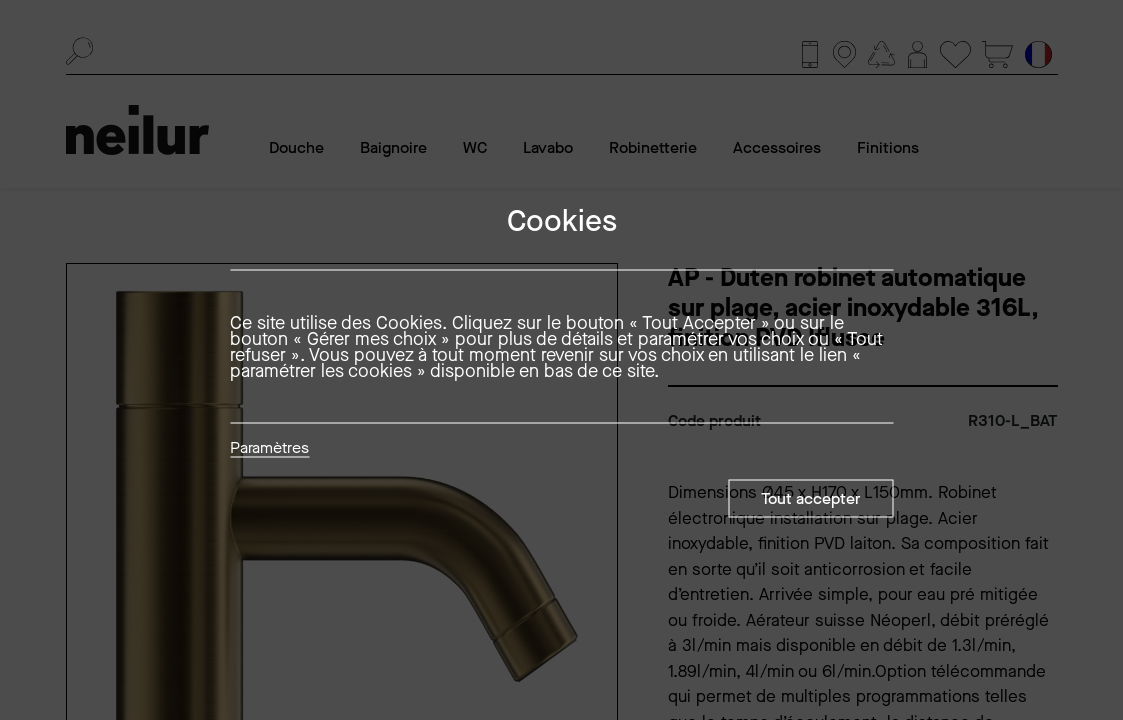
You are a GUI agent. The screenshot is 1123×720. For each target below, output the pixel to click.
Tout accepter (810, 498)
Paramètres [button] (269, 449)
